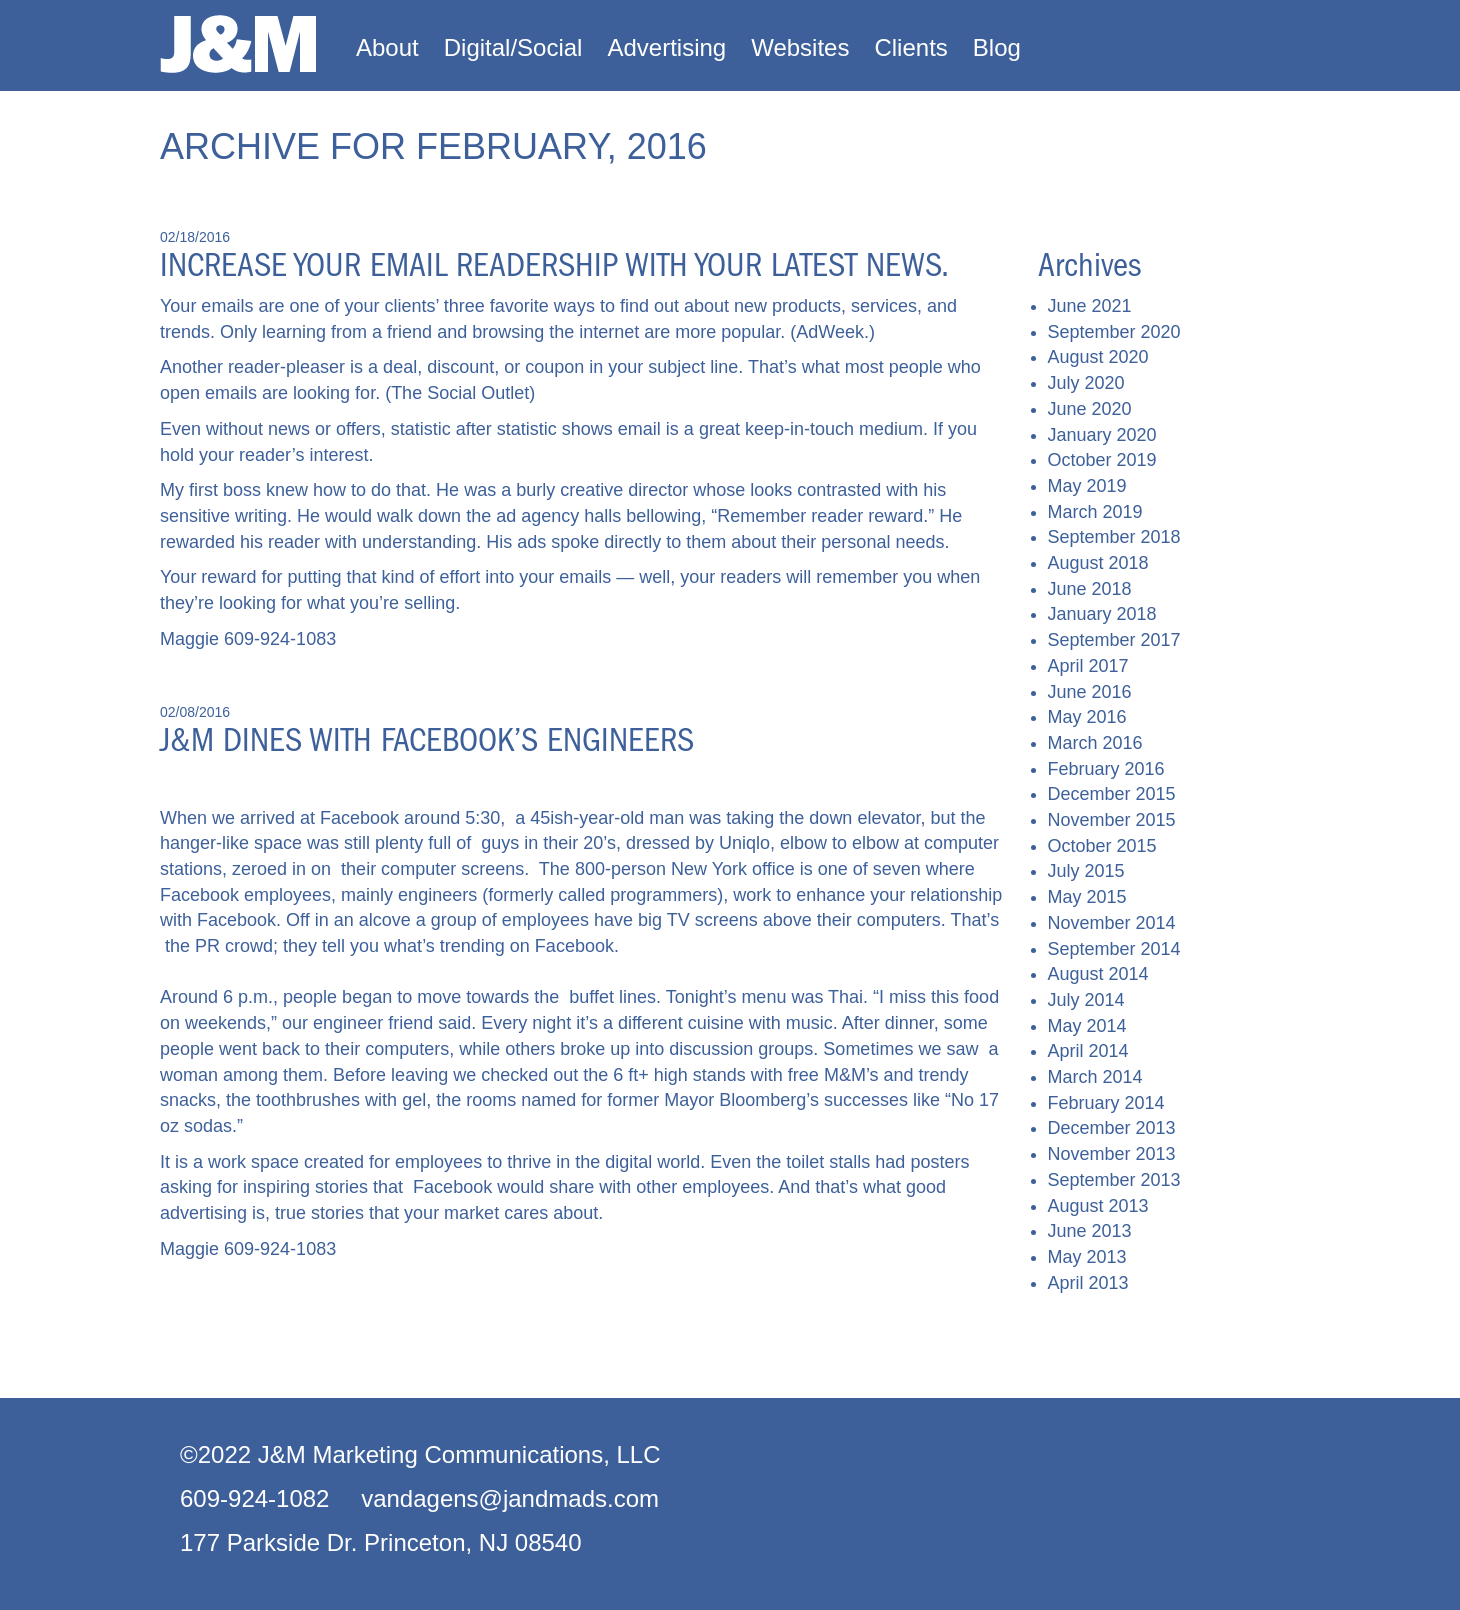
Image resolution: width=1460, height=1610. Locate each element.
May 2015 (1087, 897)
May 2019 (1087, 486)
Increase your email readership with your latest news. (554, 265)
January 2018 (1102, 614)
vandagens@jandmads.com (510, 1498)
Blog (997, 47)
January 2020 (1102, 435)
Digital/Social (513, 47)
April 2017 (1088, 666)
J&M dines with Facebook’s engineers (427, 740)
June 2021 (1090, 306)
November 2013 (1112, 1154)
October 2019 (1102, 460)
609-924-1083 (280, 639)
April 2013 (1088, 1283)
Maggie (189, 639)
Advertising (666, 47)
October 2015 (1102, 846)
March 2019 (1095, 512)
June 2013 (1090, 1231)
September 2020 (1114, 332)
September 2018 (1114, 537)
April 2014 (1088, 1051)
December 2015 (1112, 794)
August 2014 (1098, 974)
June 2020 (1090, 409)
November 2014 (1112, 923)
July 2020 (1086, 383)
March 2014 (1095, 1077)
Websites (800, 47)
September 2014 (1114, 949)
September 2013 (1114, 1180)
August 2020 (1098, 357)
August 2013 (1098, 1206)
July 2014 (1086, 1000)
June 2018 (1090, 589)
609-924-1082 (254, 1498)
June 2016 (1090, 692)
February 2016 (1106, 769)
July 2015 (1086, 871)
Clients (910, 47)
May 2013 (1087, 1257)
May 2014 (1087, 1026)
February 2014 (1106, 1103)
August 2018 (1098, 563)
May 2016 (1087, 717)
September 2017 (1114, 640)
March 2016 (1095, 743)
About (387, 47)
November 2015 (1112, 820)
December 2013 (1112, 1128)
